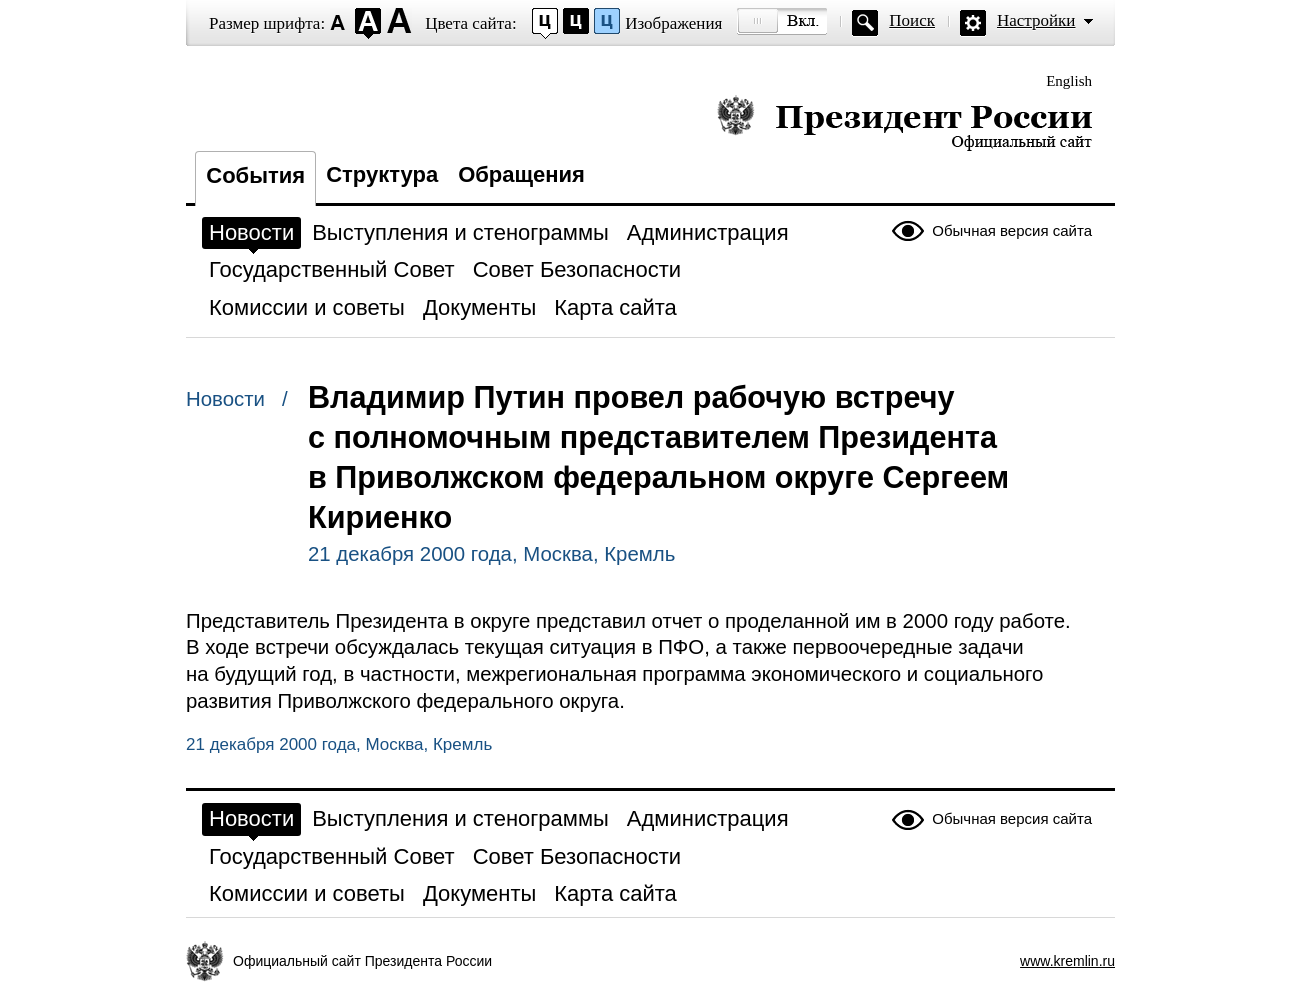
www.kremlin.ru (1067, 961)
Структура (382, 174)
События (255, 175)
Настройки (1036, 20)
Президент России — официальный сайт (904, 122)
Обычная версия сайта (1012, 230)
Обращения (521, 174)
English (1069, 81)
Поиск (912, 20)
